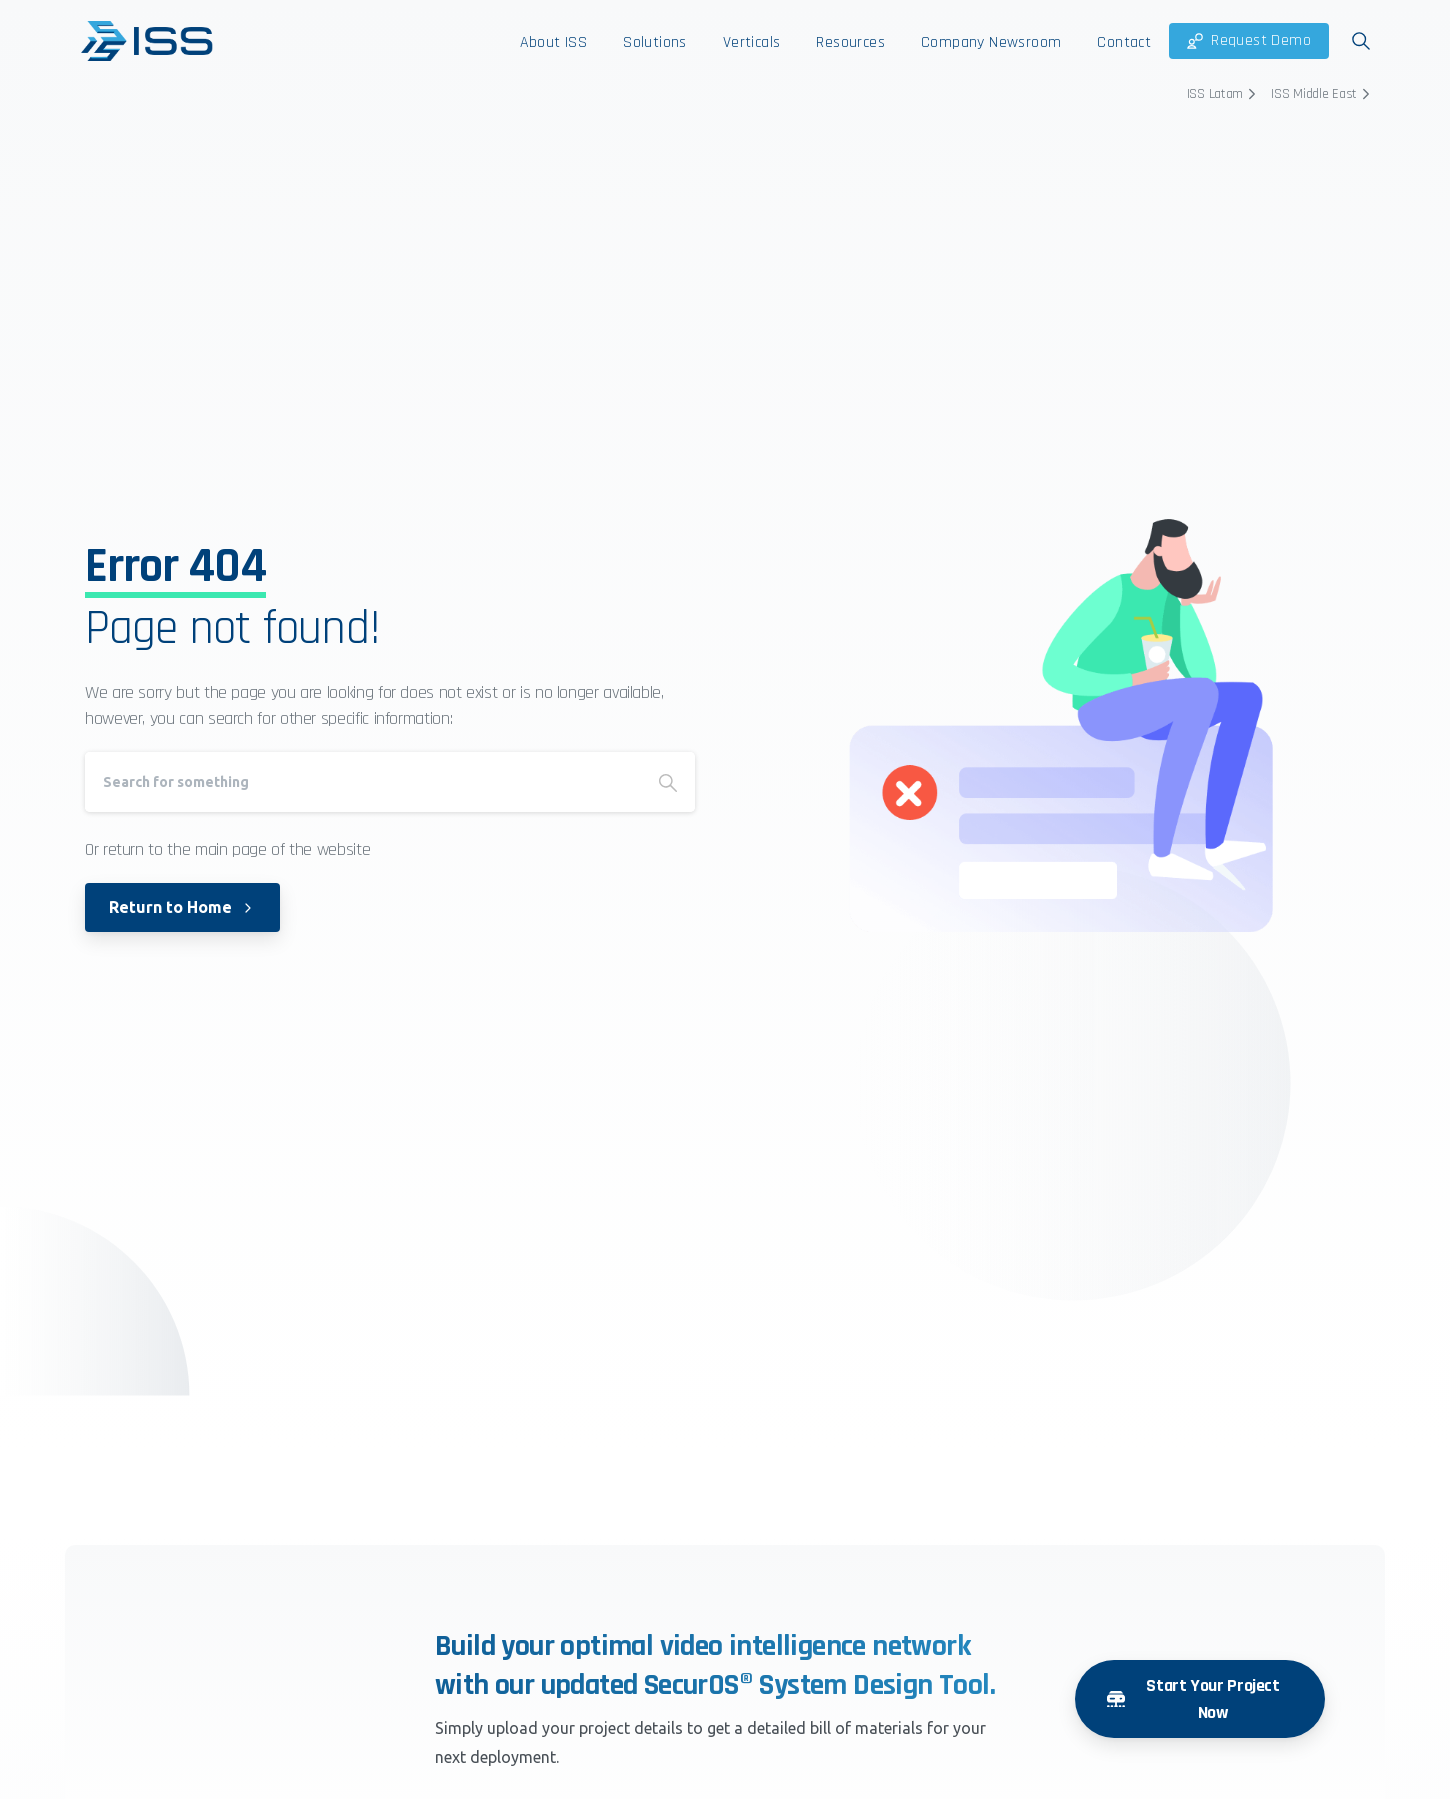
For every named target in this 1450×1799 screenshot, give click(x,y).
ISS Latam (1224, 94)
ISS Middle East (1323, 94)
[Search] (363, 782)
